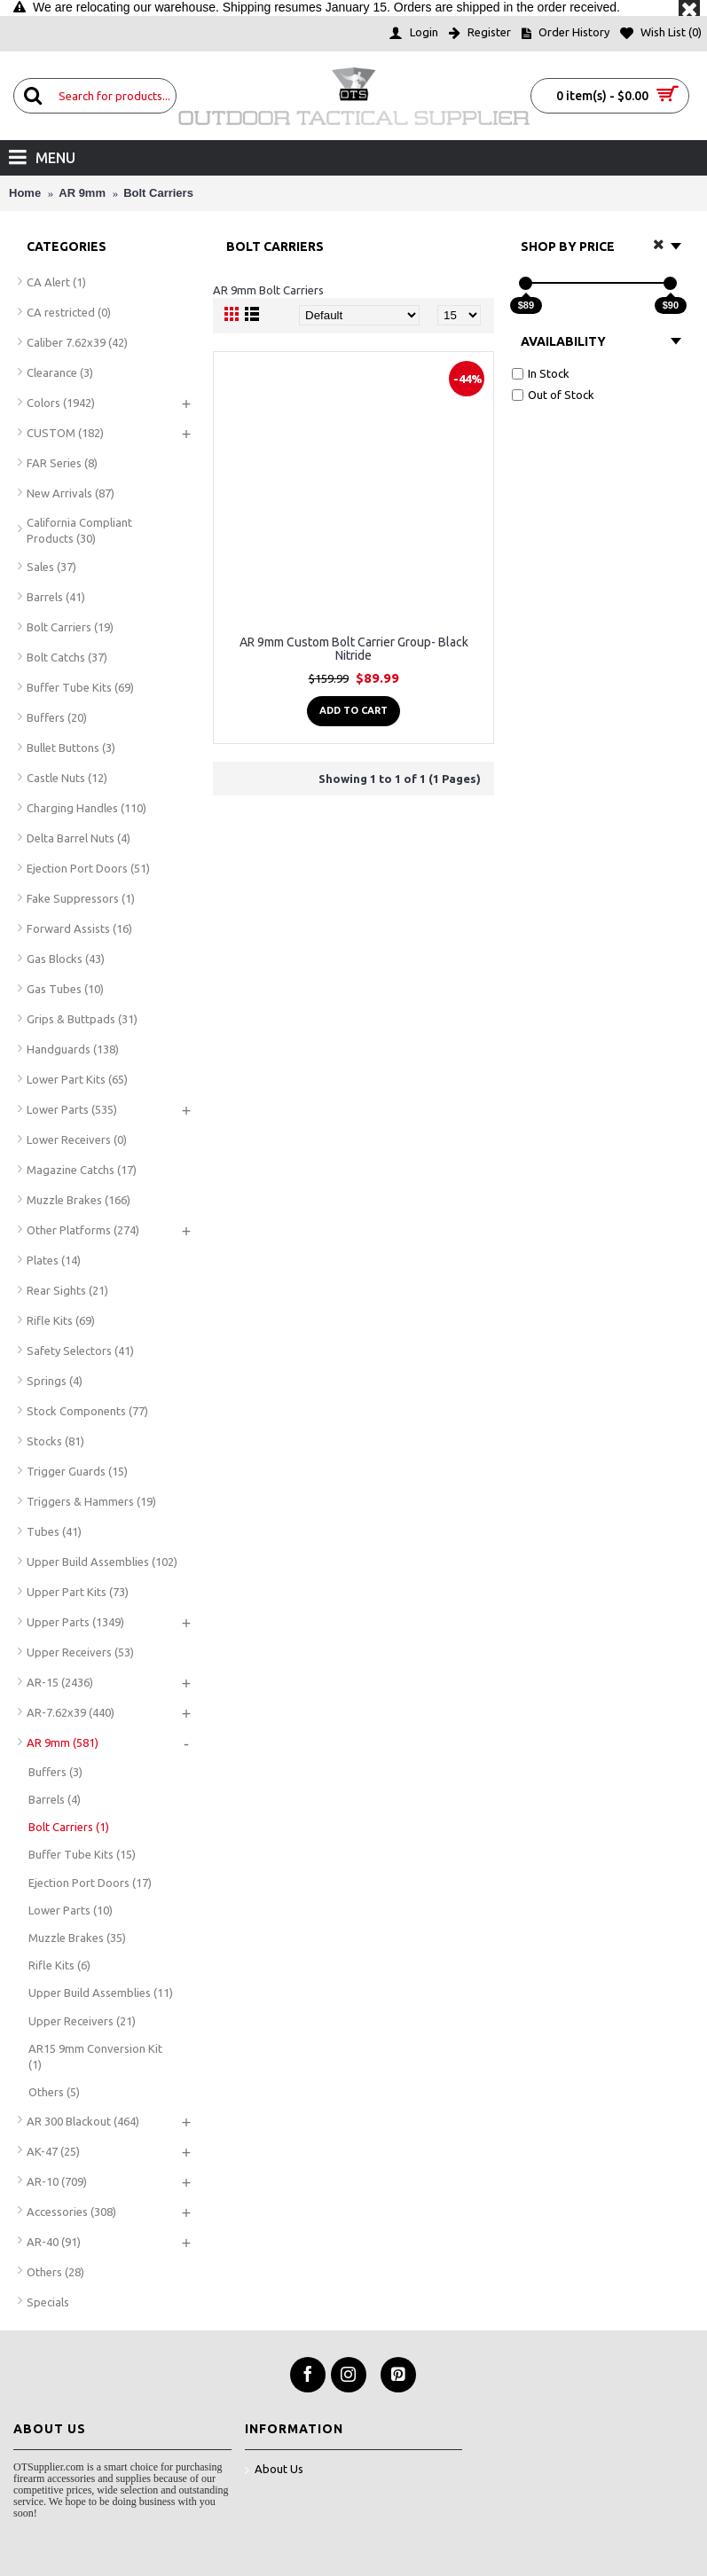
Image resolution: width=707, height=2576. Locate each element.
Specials (48, 2302)
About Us (274, 2470)
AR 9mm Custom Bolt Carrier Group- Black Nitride (354, 648)
